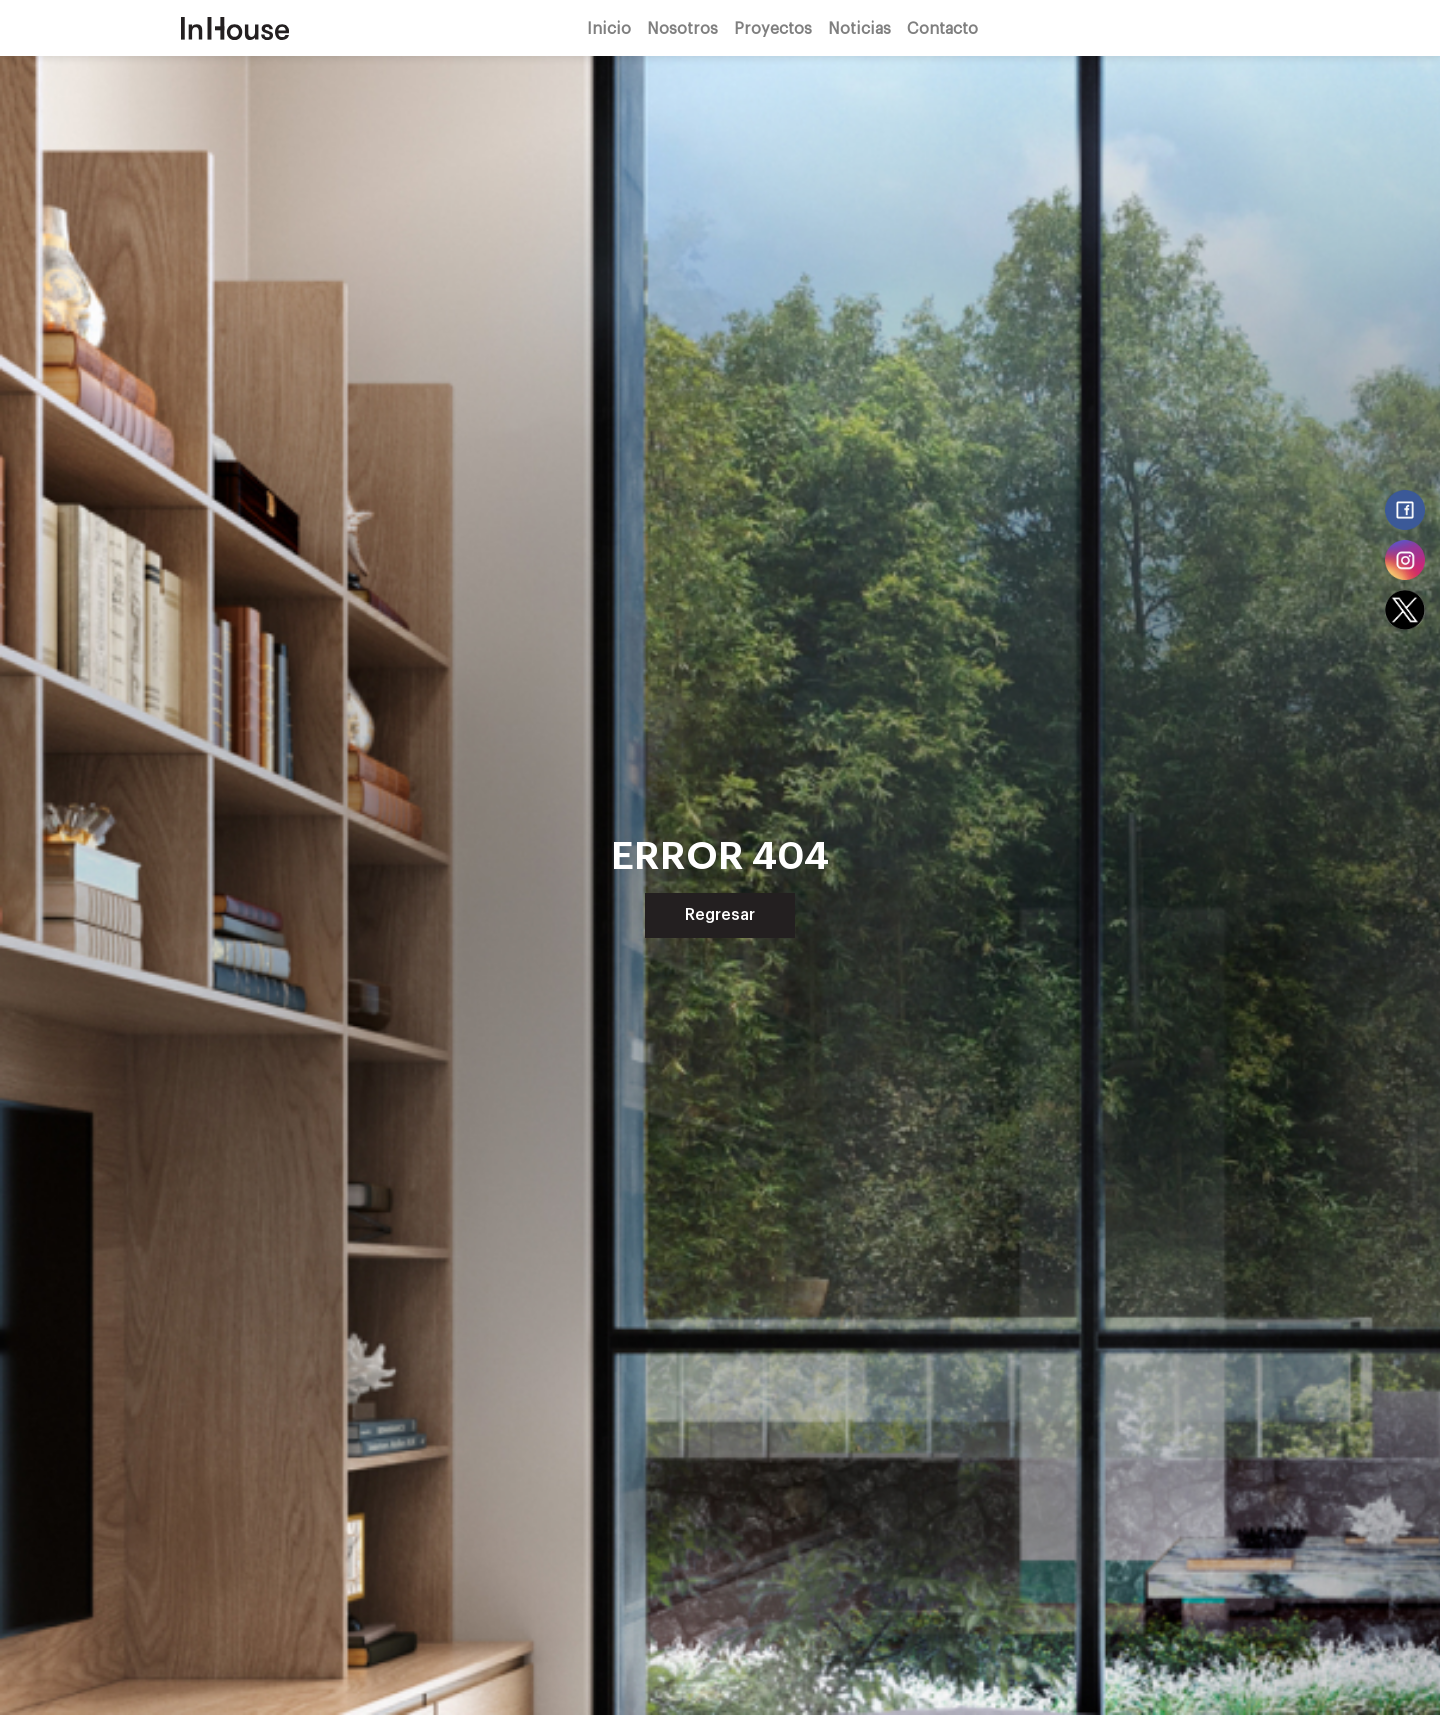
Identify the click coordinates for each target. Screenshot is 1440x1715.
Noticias (859, 27)
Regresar (720, 915)
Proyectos (773, 27)
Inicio (609, 27)
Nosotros (682, 27)
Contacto (942, 27)
